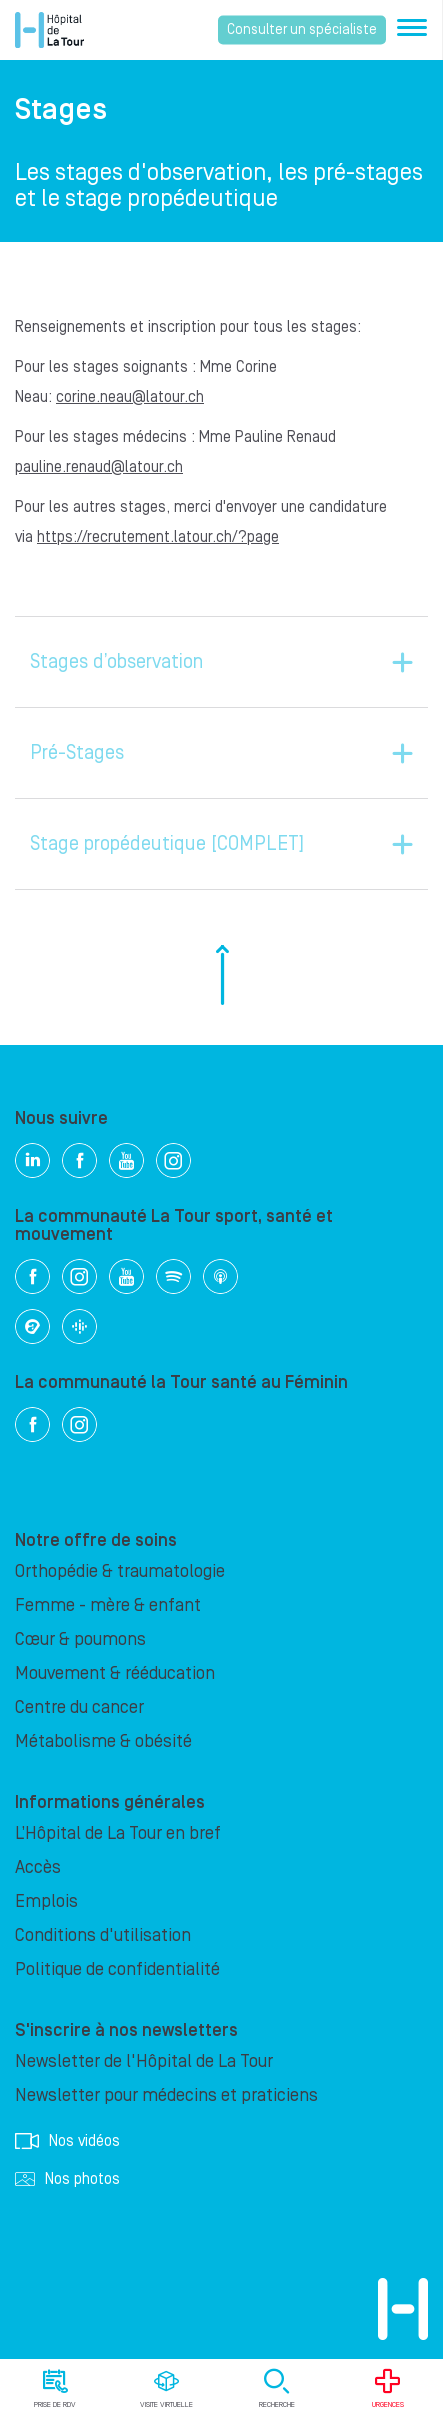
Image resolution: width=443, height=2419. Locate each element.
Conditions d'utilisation (103, 1935)
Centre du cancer (79, 1707)
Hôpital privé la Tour (49, 30)
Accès (38, 1867)
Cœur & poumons (80, 1639)
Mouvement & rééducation (115, 1673)
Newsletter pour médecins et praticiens (166, 2095)
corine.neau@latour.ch (130, 397)
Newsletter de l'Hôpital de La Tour (144, 2061)
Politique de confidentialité (117, 1969)
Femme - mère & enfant (108, 1605)
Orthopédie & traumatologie (120, 1571)
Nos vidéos (67, 2141)
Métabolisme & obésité (103, 1741)
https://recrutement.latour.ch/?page (158, 537)
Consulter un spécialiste (302, 30)
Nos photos (67, 2179)
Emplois (46, 1901)
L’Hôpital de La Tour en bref (118, 1833)
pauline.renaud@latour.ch (99, 467)
